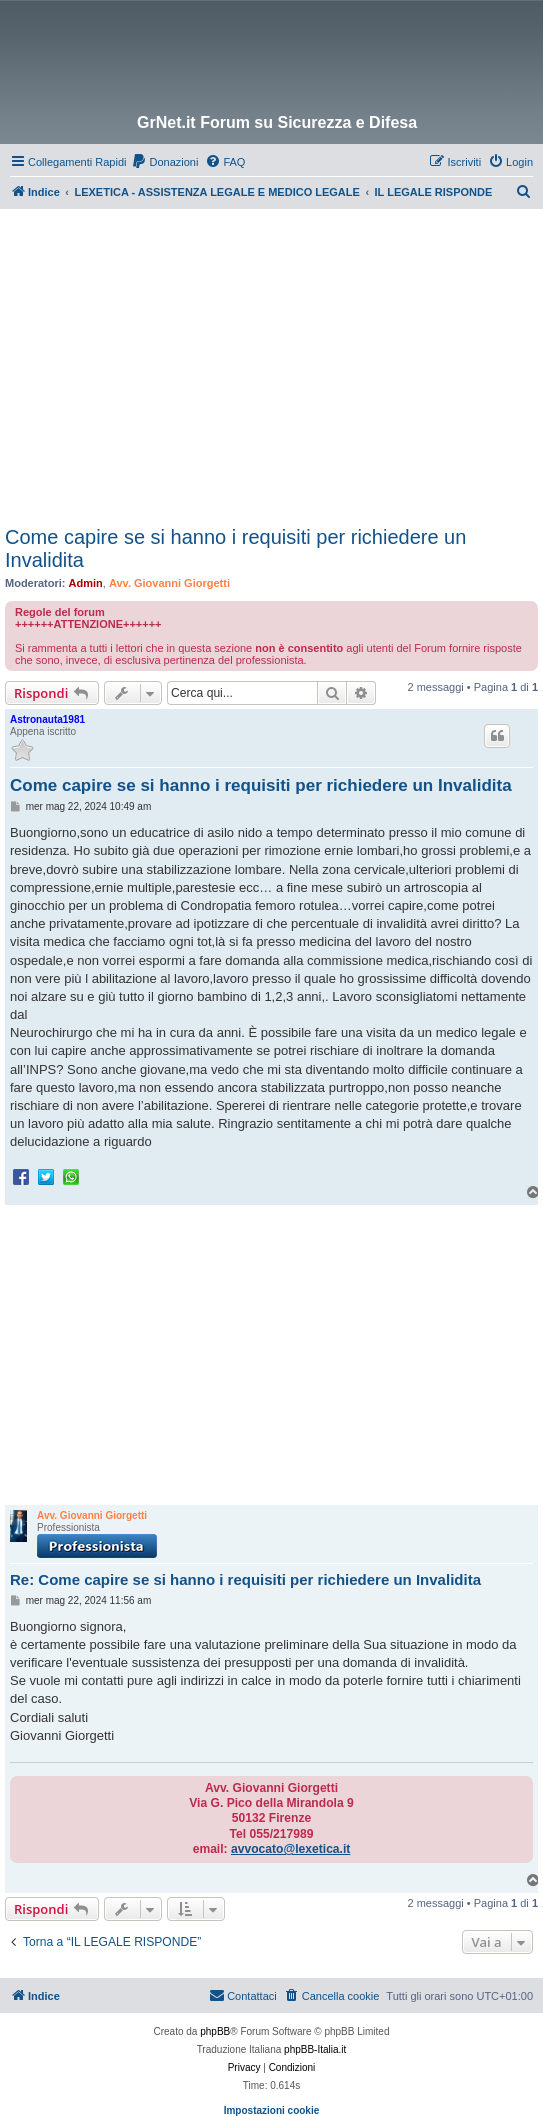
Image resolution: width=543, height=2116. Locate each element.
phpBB (215, 2031)
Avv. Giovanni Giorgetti (169, 583)
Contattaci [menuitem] (243, 1995)
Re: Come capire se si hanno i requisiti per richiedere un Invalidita (245, 1579)
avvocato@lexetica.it (290, 1849)
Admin (86, 583)
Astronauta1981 (47, 719)
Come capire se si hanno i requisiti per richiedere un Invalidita (235, 548)
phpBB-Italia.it (315, 2049)
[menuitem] (164, 162)
